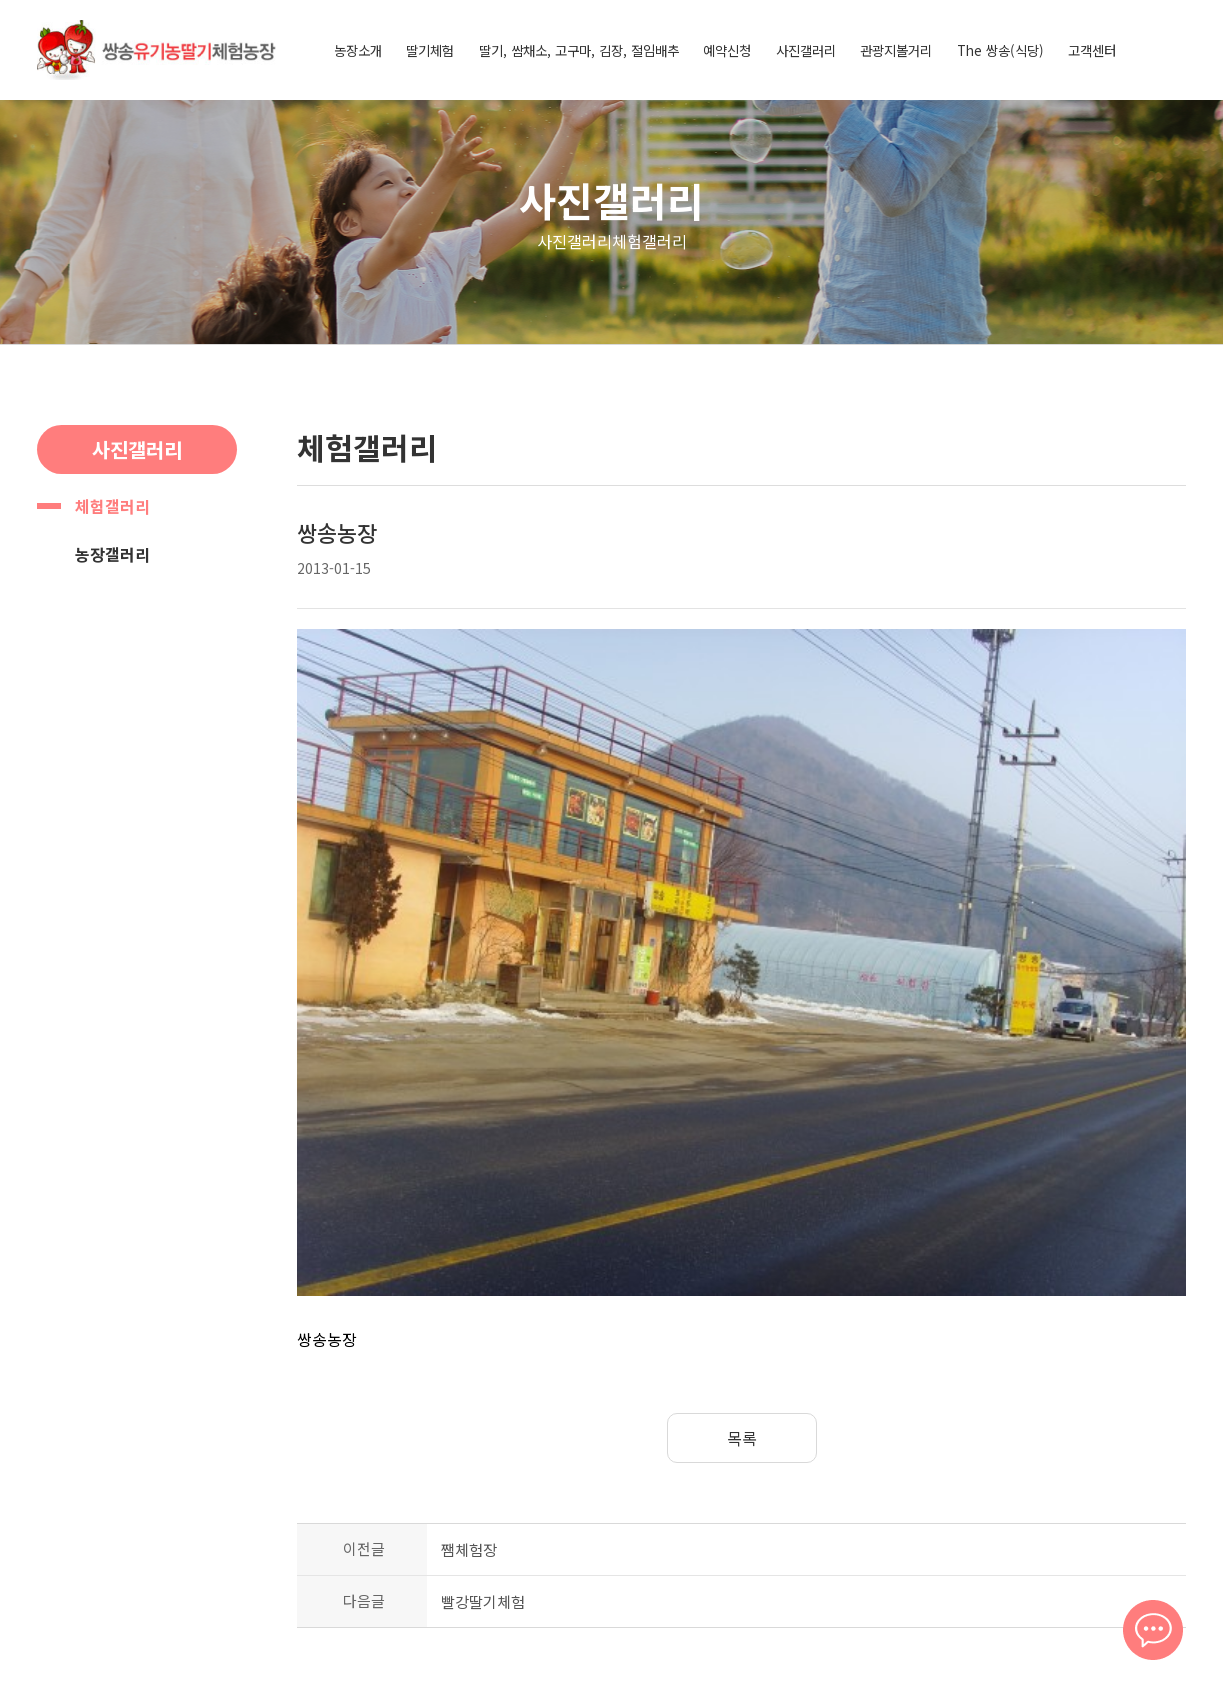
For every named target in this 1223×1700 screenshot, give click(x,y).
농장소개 (358, 50)
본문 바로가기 (0, 0)
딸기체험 (430, 50)
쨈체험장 (469, 1332)
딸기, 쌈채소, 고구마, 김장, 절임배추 (579, 50)
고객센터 (1092, 50)
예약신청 (727, 50)
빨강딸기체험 (483, 1384)
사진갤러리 (806, 50)
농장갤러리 (112, 554)
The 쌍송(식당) (1000, 50)
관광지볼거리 (896, 50)
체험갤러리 (112, 506)
